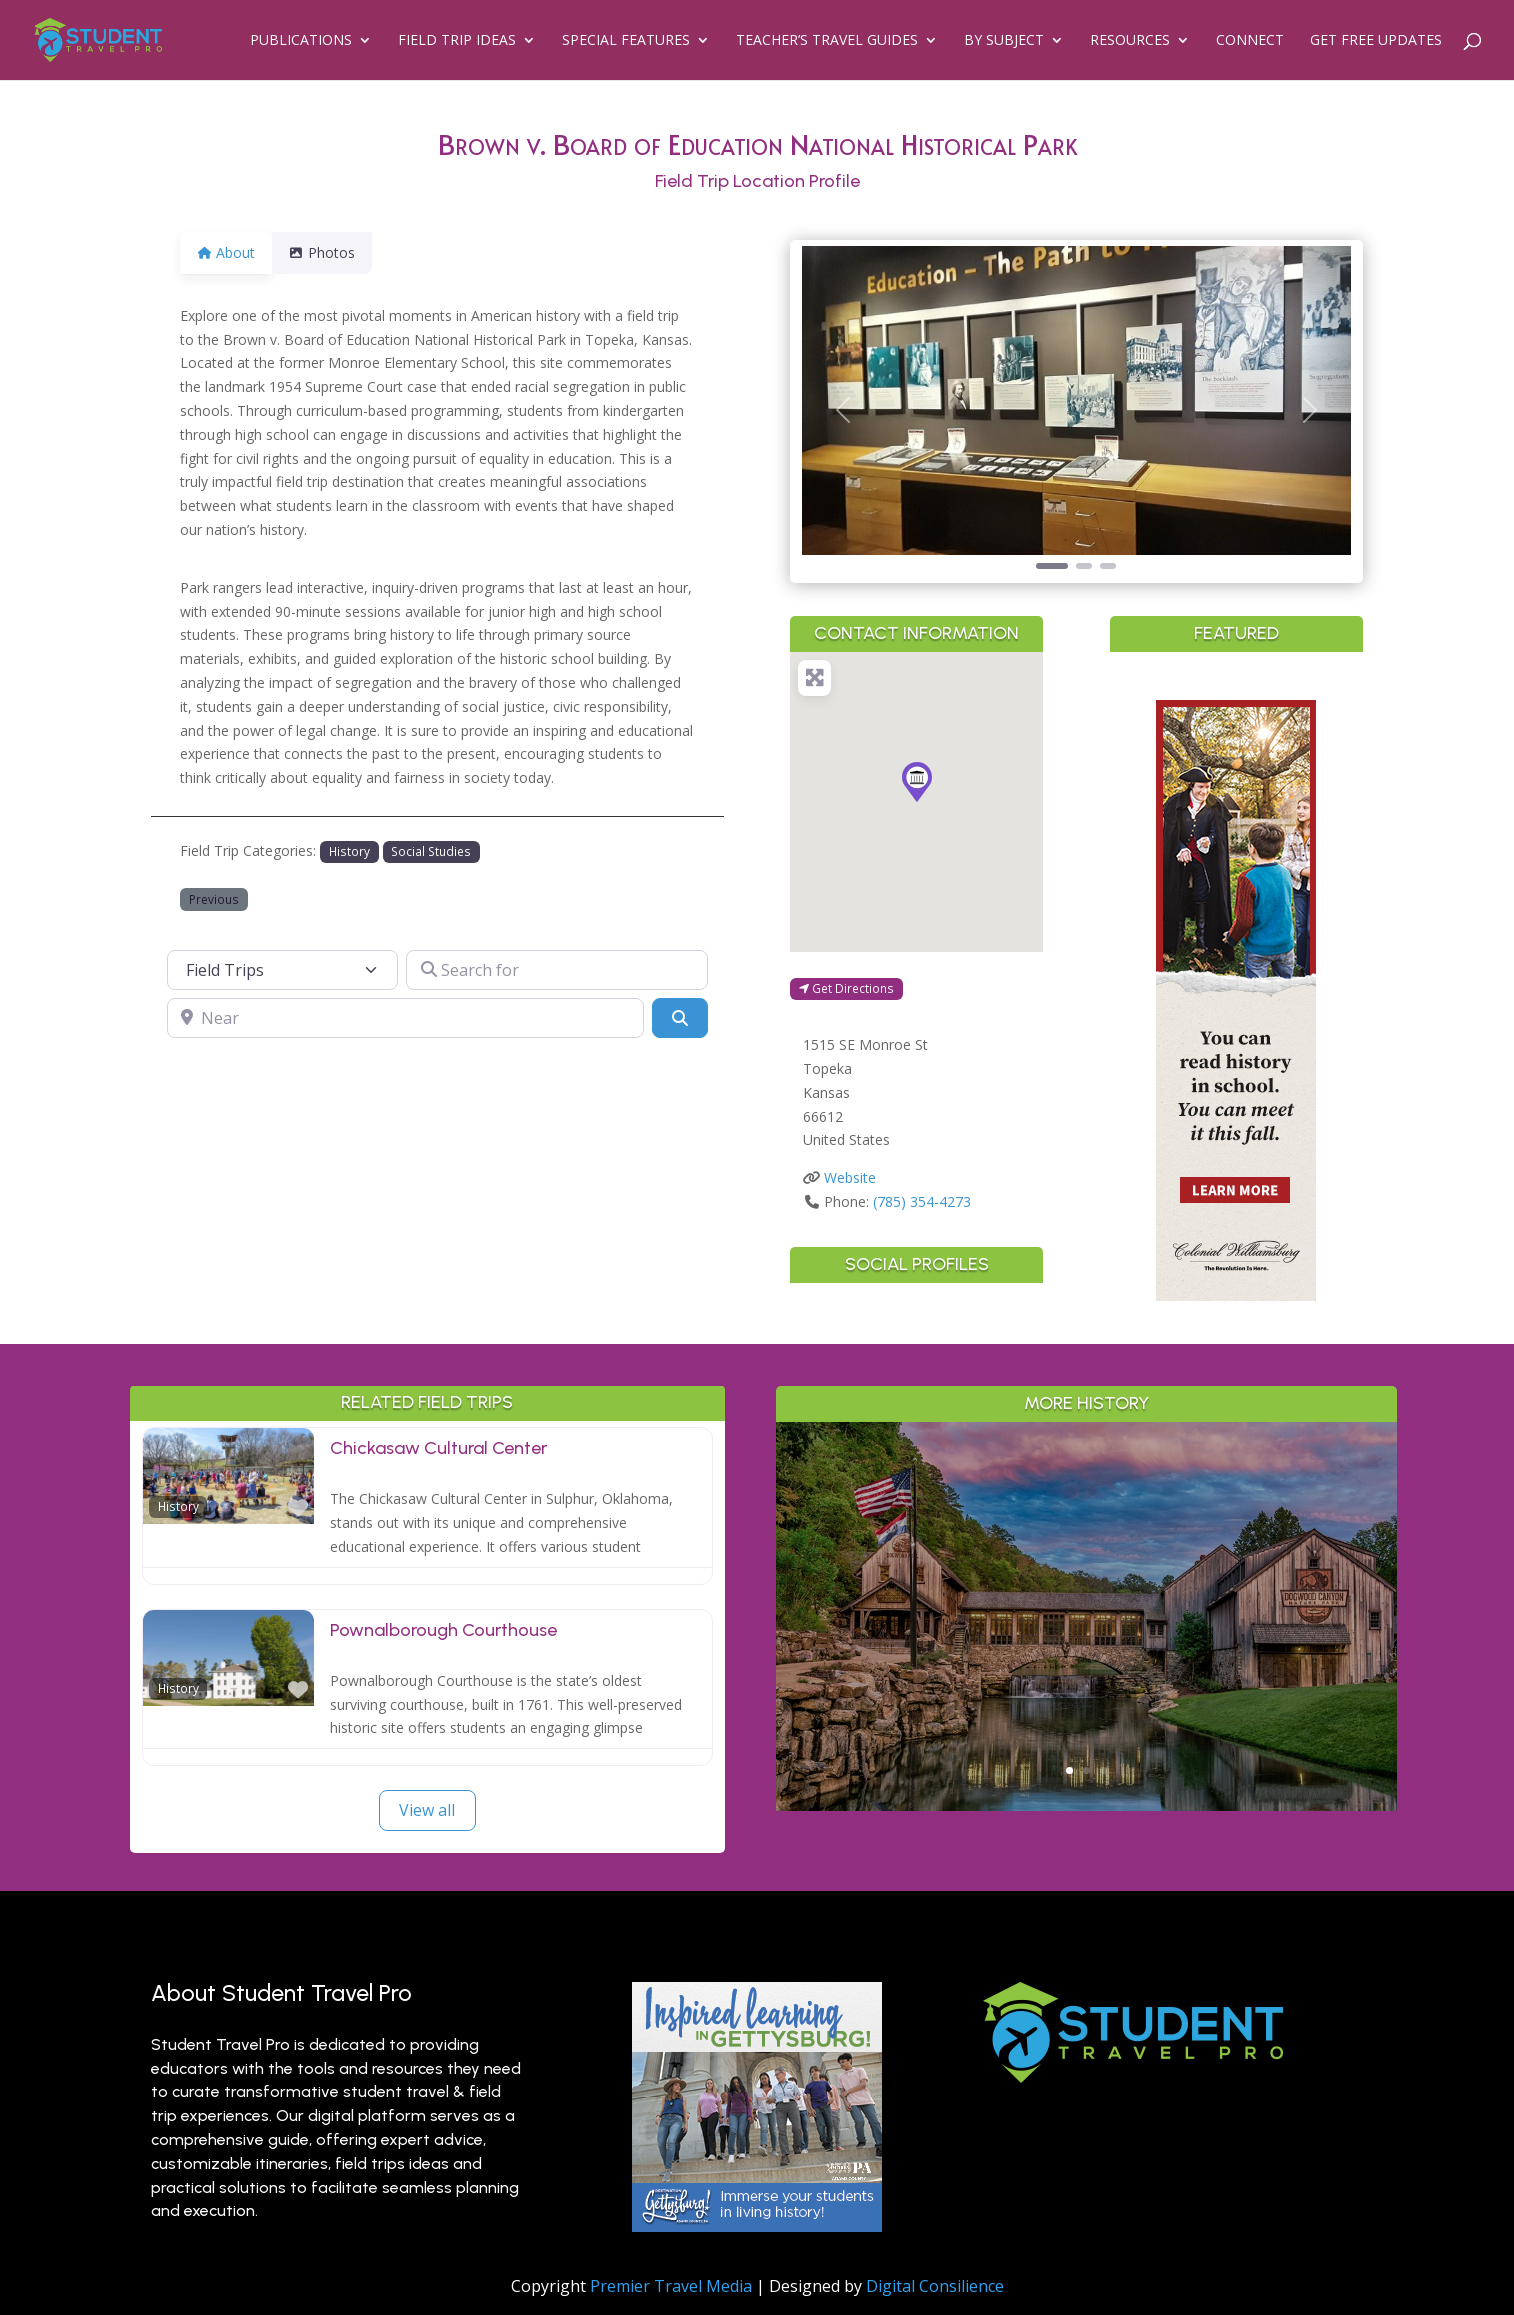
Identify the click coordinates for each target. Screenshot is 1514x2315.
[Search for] (557, 970)
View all (427, 1810)
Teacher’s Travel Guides (827, 41)
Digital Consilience (935, 2286)
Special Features (626, 41)
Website (850, 1177)
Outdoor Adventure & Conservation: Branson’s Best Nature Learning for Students (1086, 1576)
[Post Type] (283, 970)
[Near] (405, 1018)
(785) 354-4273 (922, 1201)
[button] (843, 409)
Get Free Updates (1376, 41)
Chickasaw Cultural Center (438, 1448)
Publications (301, 41)
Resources (1130, 41)
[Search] (680, 1018)
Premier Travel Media (671, 2286)
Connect (1250, 41)
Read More (1086, 1733)
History (349, 851)
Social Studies (431, 851)
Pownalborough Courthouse (443, 1630)
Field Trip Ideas (457, 41)
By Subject (1004, 41)
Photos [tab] (334, 252)
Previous (214, 899)
